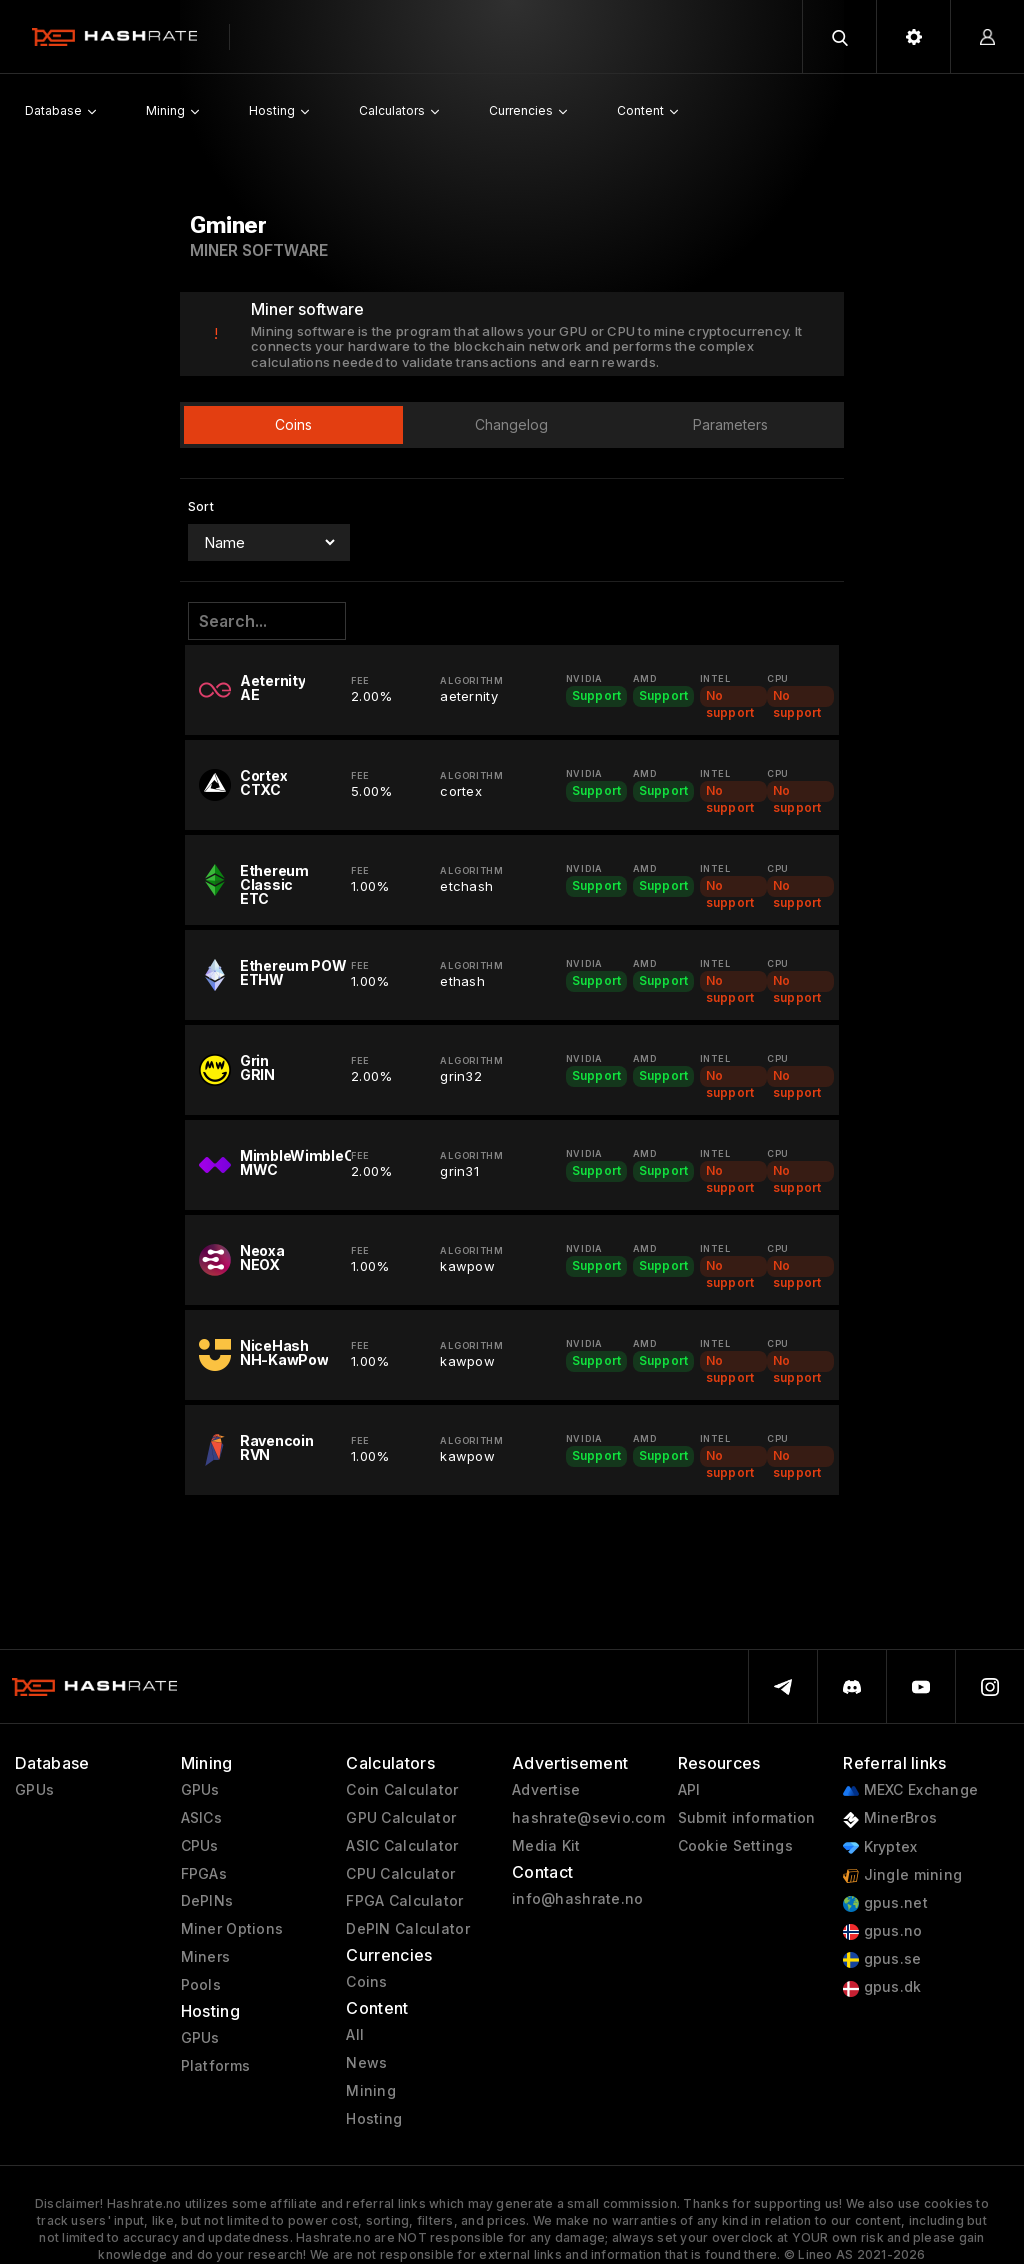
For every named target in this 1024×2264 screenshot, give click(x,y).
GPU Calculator (401, 1818)
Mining (371, 2091)
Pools (201, 1985)
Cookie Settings (735, 1846)
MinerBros (890, 1818)
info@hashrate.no (577, 1899)
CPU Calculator (400, 1874)
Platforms (216, 2066)
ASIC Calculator (402, 1846)
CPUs (200, 1846)
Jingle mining (902, 1875)
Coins (366, 1982)
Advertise (546, 1790)
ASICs (201, 1818)
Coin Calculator (402, 1790)
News (366, 2063)
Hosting (374, 2119)
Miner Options (232, 1929)
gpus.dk (882, 1987)
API (689, 1790)
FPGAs (204, 1874)
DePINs (207, 1901)
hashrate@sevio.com (588, 1818)
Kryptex (880, 1847)
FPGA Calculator (404, 1901)
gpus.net (885, 1903)
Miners (206, 1957)
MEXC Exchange (910, 1790)
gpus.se (882, 1959)
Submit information (747, 1818)
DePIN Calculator (407, 1929)
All (355, 2035)
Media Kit (546, 1846)
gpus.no (882, 1931)
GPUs (34, 1790)
